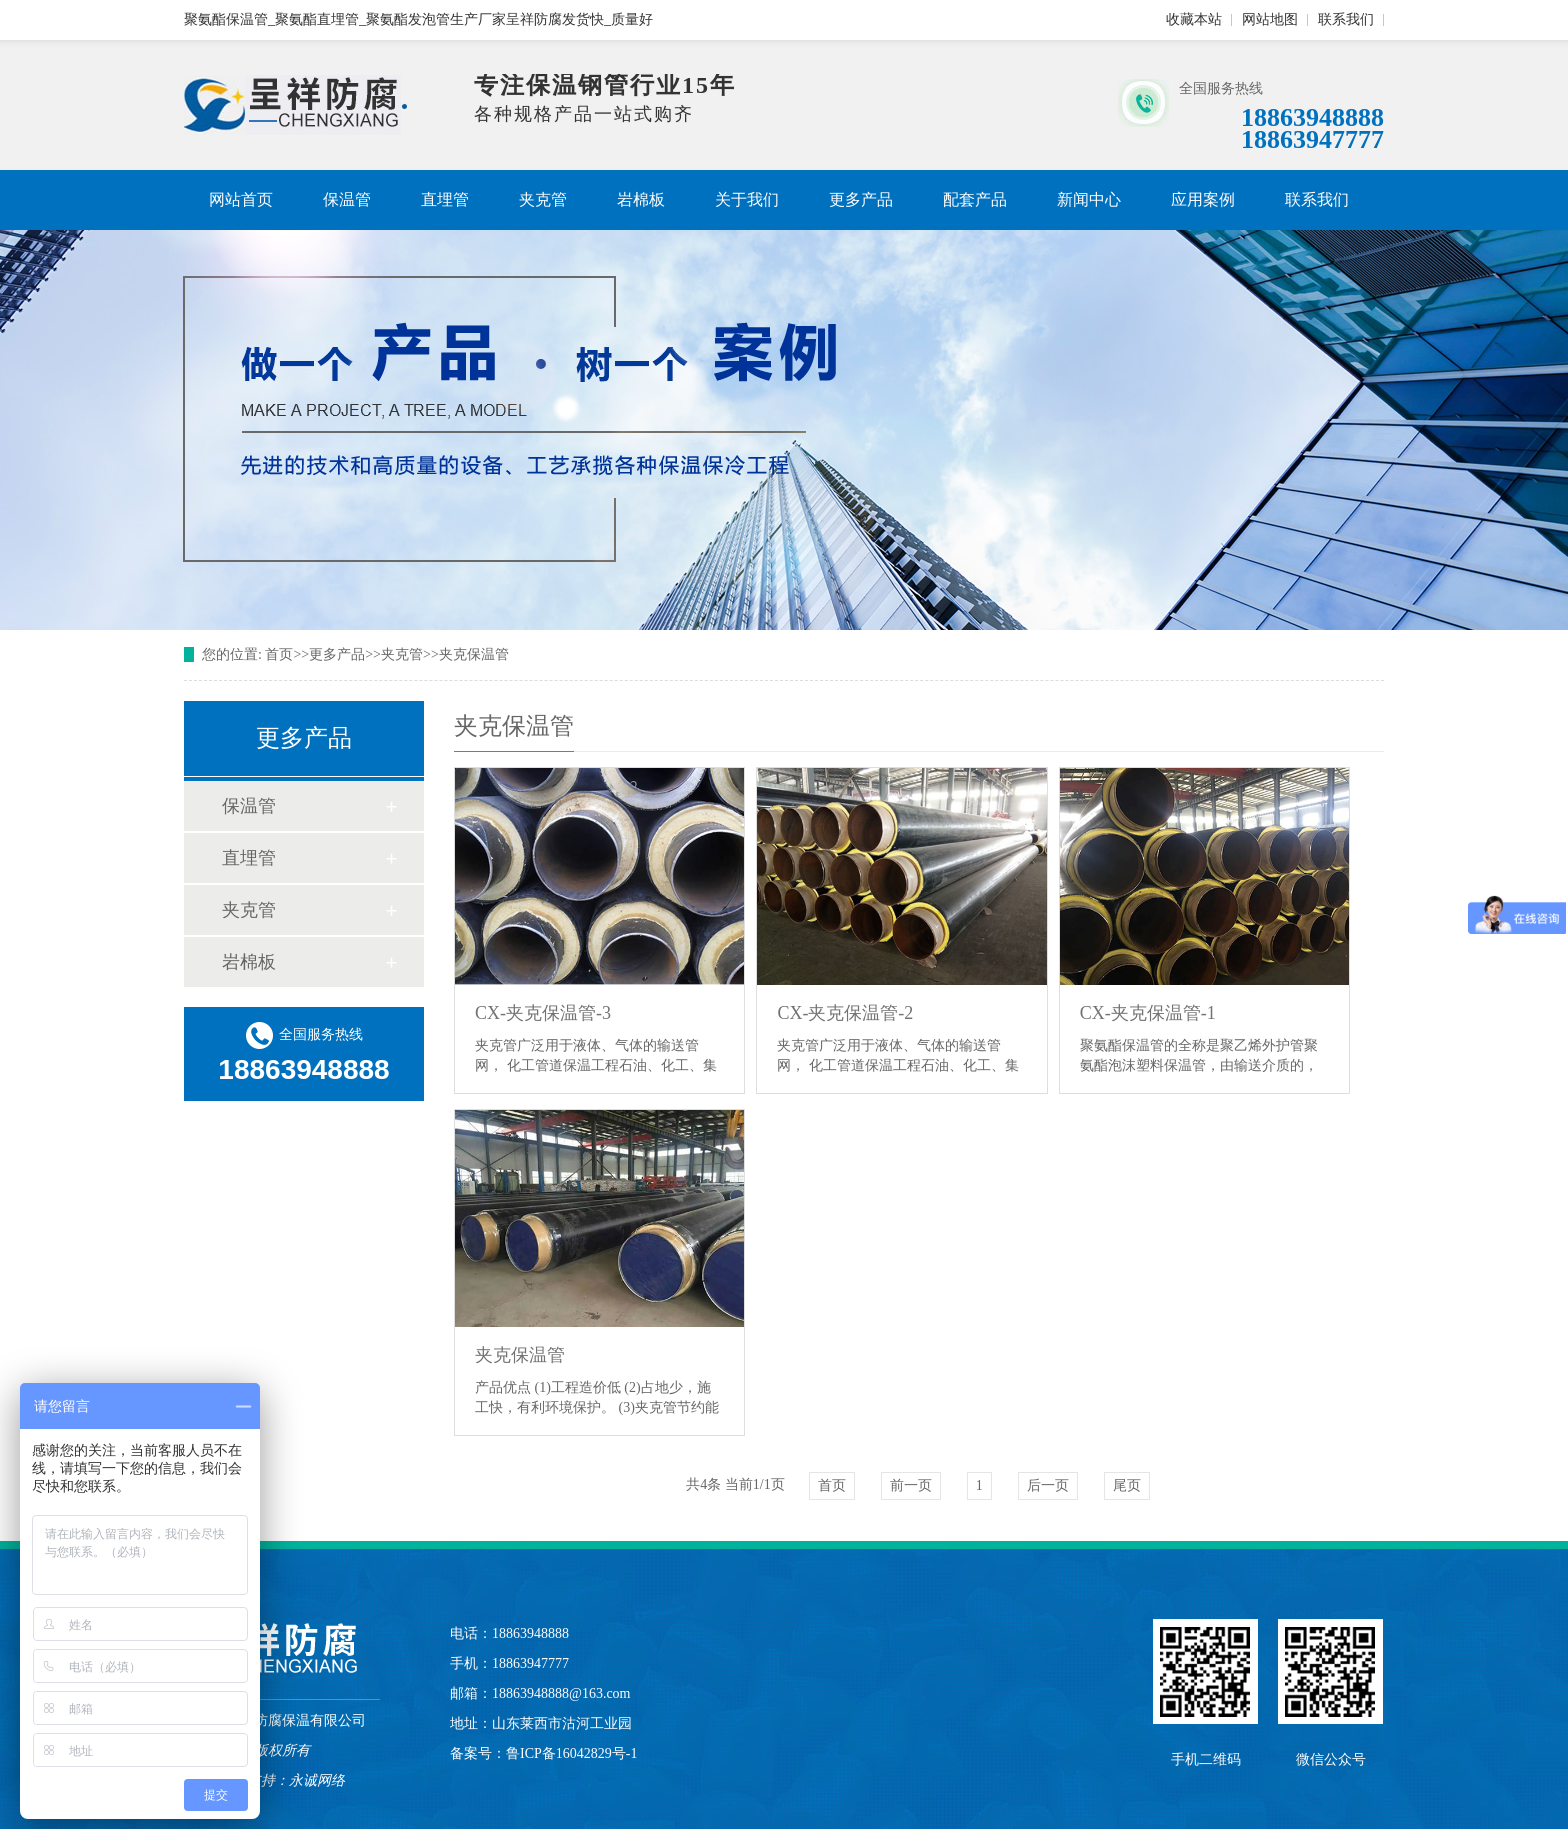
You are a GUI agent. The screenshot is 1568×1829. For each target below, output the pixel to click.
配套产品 (975, 199)
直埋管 (445, 199)
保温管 (347, 199)
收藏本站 (1194, 19)
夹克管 (543, 199)
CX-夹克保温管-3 (543, 1013)
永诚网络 (317, 1780)
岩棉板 (641, 199)
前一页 (911, 1485)
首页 (279, 654)
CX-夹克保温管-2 (845, 1013)
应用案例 (1203, 199)
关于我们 (747, 199)
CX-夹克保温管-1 (1148, 1013)
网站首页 (241, 199)
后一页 (1048, 1485)
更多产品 (861, 199)
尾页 (1127, 1485)
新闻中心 (1089, 199)
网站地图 (1270, 19)
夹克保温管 (474, 654)
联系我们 (1346, 19)
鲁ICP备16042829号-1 (571, 1753)
